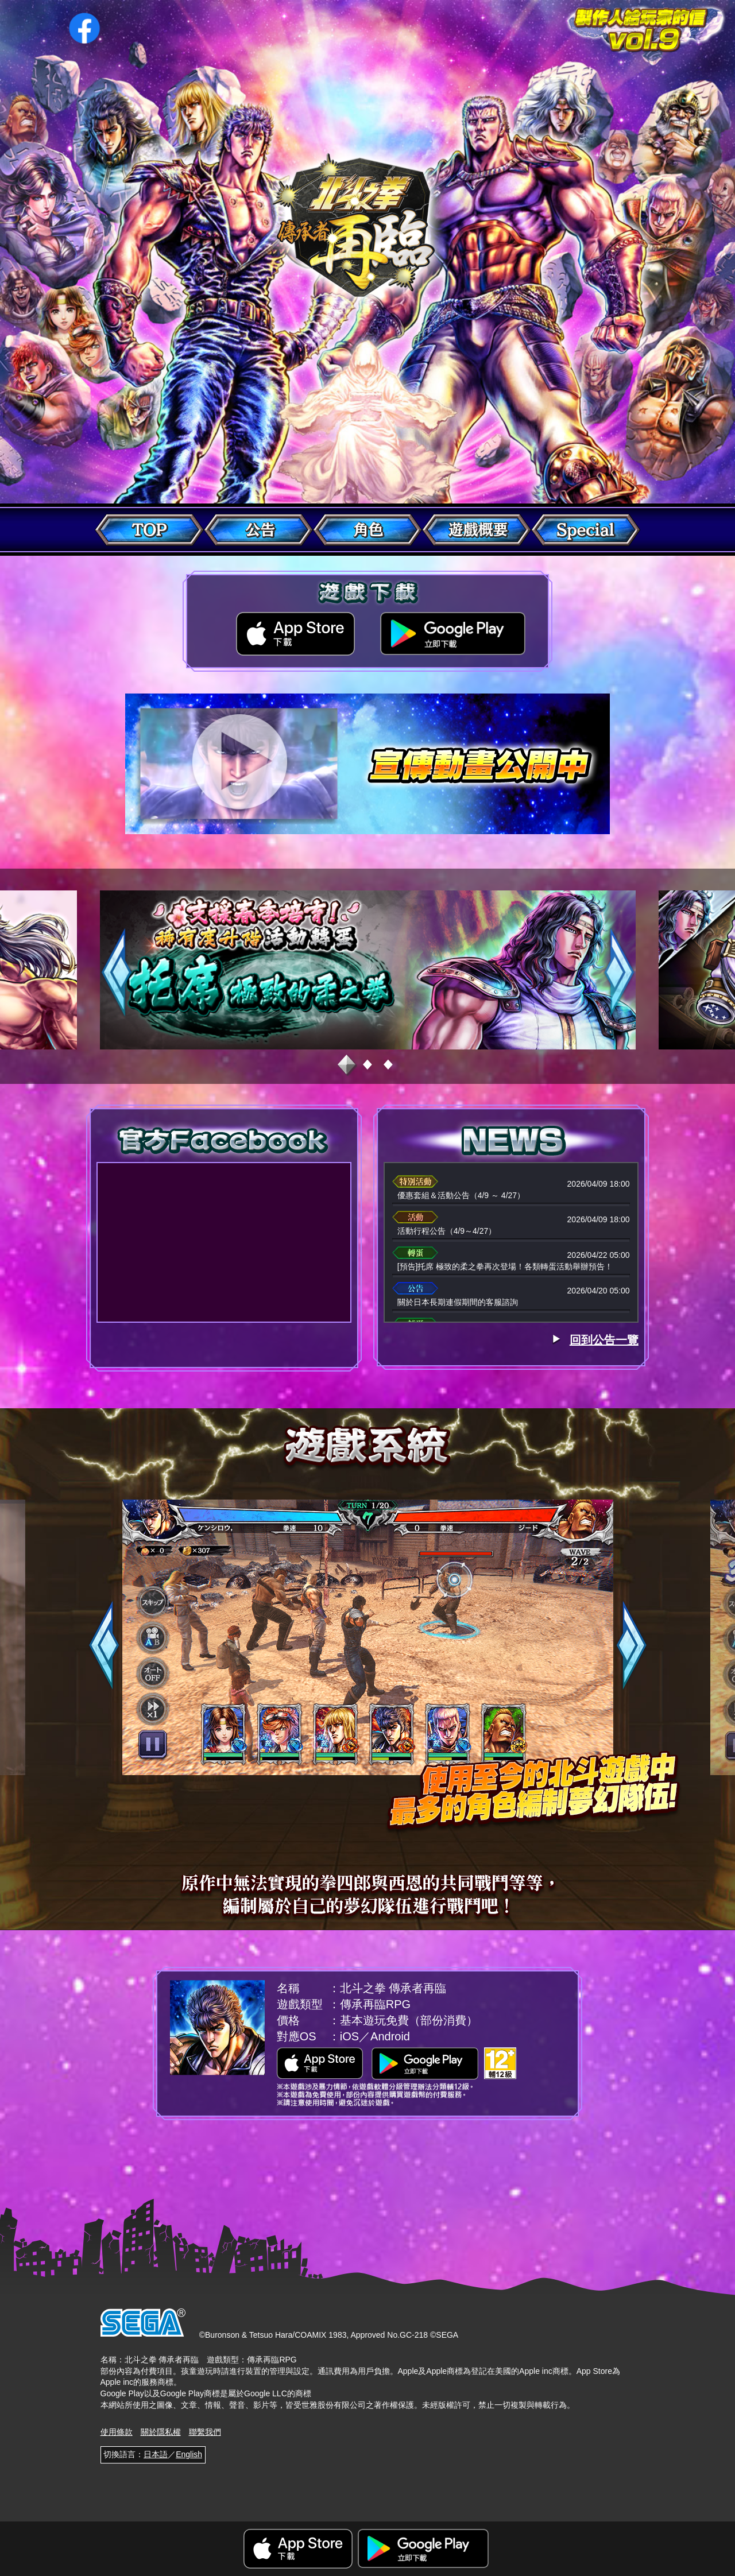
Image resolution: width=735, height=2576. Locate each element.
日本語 (156, 2454)
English (189, 2454)
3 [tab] (388, 1065)
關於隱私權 (161, 2431)
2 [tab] (367, 1065)
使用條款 (116, 2431)
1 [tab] (346, 1065)
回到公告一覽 (604, 1340)
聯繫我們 (205, 2431)
